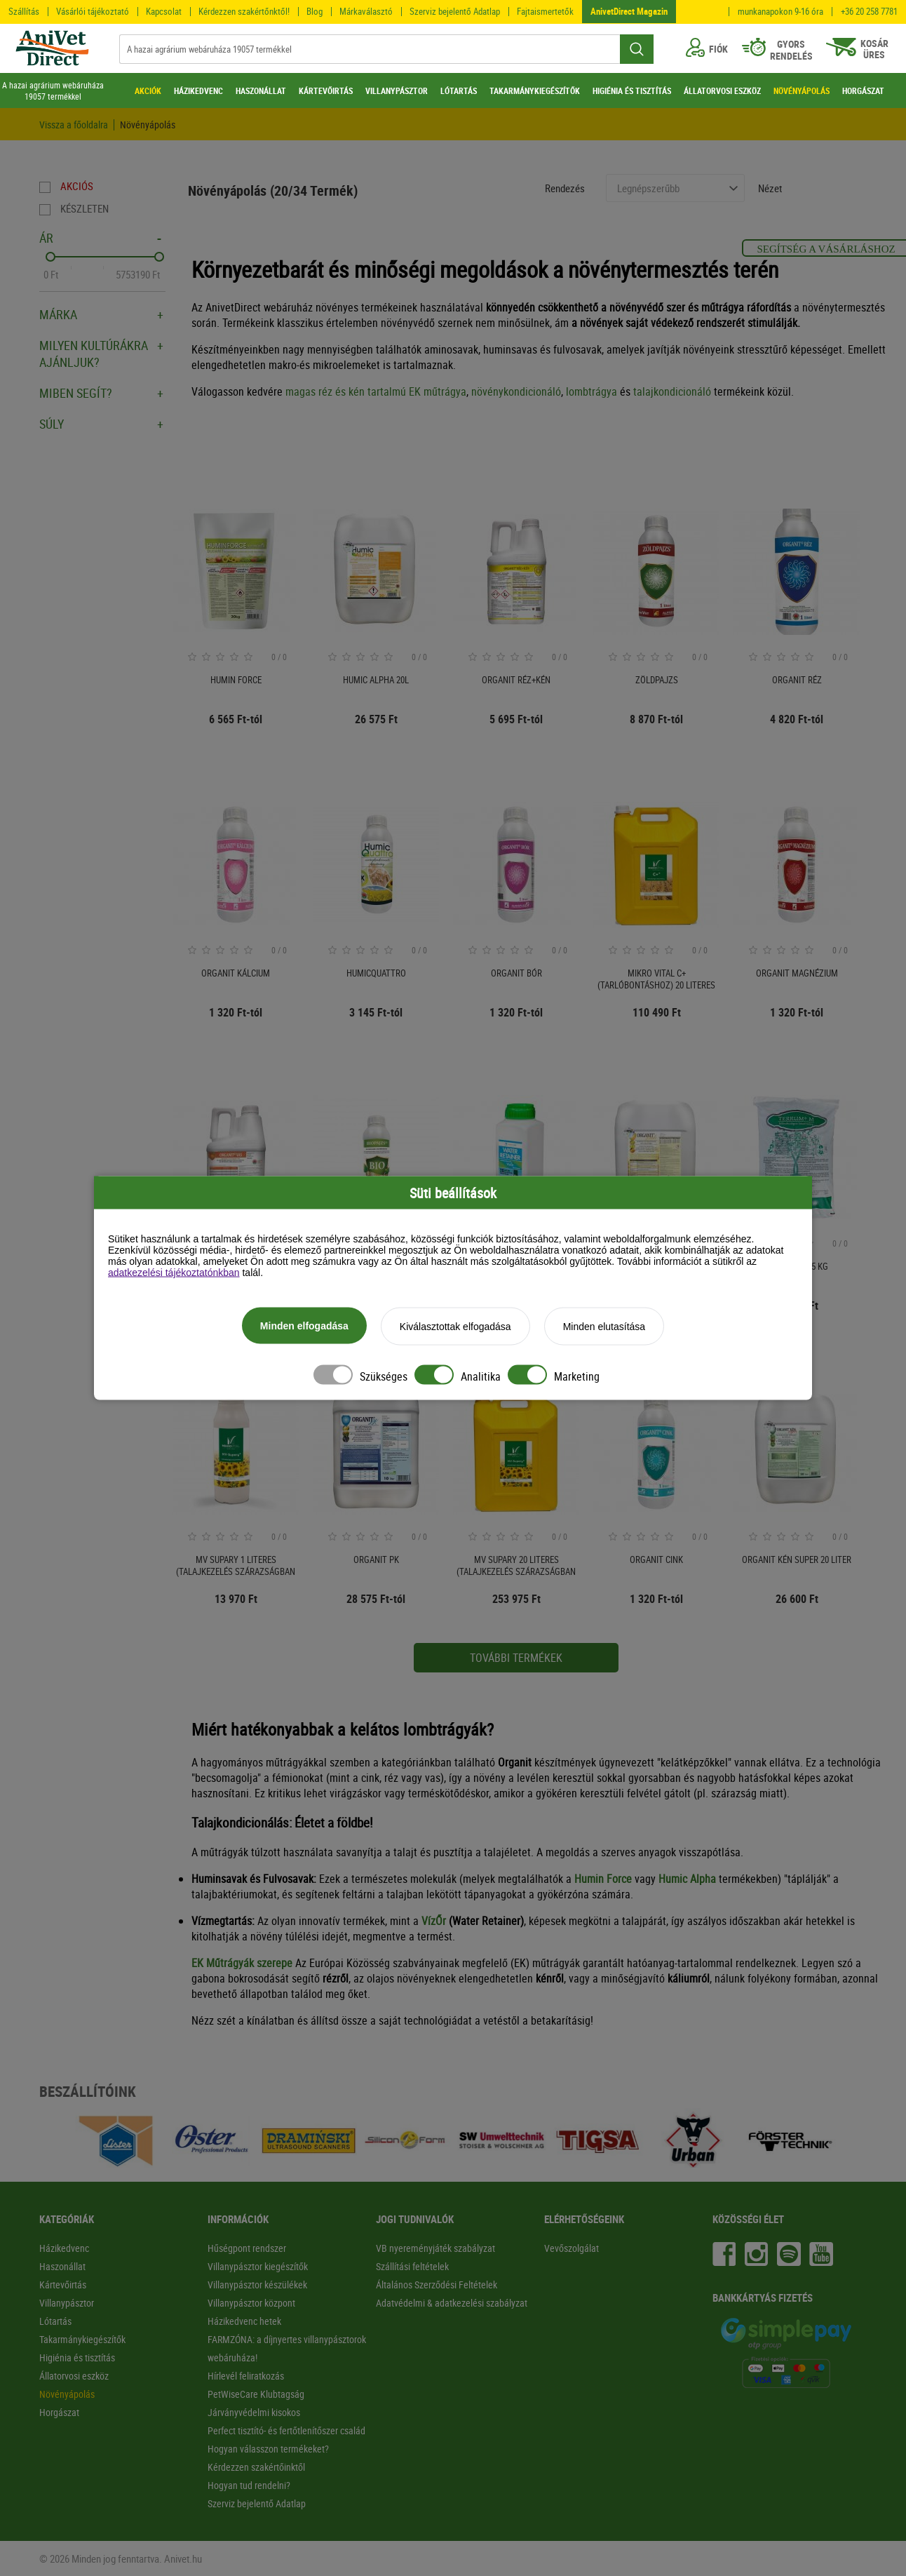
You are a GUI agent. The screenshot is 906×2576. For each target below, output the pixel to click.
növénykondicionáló (516, 391)
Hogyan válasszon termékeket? (268, 2448)
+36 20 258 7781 (869, 11)
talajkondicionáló (672, 391)
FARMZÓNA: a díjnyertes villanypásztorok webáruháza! (287, 2348)
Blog (314, 11)
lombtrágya (591, 391)
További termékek (516, 1657)
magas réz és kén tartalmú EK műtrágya (375, 391)
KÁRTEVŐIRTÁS (326, 90)
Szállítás (23, 11)
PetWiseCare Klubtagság (256, 2394)
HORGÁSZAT (863, 90)
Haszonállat (62, 2266)
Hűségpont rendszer (247, 2248)
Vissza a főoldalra (73, 124)
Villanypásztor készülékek (257, 2284)
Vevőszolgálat (571, 2248)
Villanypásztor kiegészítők (258, 2266)
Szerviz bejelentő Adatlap (455, 11)
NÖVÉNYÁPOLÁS (801, 90)
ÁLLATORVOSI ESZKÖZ (722, 90)
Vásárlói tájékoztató (92, 11)
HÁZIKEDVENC (198, 90)
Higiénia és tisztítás (77, 2357)
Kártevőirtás (62, 2284)
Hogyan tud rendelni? (249, 2485)
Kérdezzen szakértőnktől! (244, 11)
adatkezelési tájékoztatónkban (174, 1273)
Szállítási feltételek (412, 2266)
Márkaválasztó (366, 11)
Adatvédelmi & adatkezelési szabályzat (451, 2302)
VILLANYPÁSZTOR (396, 90)
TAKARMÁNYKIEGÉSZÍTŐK (534, 90)
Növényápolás (147, 124)
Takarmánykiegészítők (82, 2339)
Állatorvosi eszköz (74, 2375)
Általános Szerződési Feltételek (436, 2284)
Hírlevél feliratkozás (246, 2375)
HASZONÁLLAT (261, 90)
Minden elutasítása (604, 1327)
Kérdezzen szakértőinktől (256, 2467)
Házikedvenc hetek (244, 2321)
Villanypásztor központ (251, 2302)
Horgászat (59, 2412)
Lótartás (55, 2321)
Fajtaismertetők (545, 11)
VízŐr (433, 1920)
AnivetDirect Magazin (629, 11)
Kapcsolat (164, 11)
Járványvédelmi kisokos (254, 2412)
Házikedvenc (64, 2248)
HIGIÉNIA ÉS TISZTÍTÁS (632, 90)
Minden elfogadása (304, 1326)
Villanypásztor (66, 2302)
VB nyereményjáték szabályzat (435, 2248)
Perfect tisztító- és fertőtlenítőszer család (286, 2430)
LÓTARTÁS (458, 90)
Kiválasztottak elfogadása (455, 1327)
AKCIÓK (148, 90)
